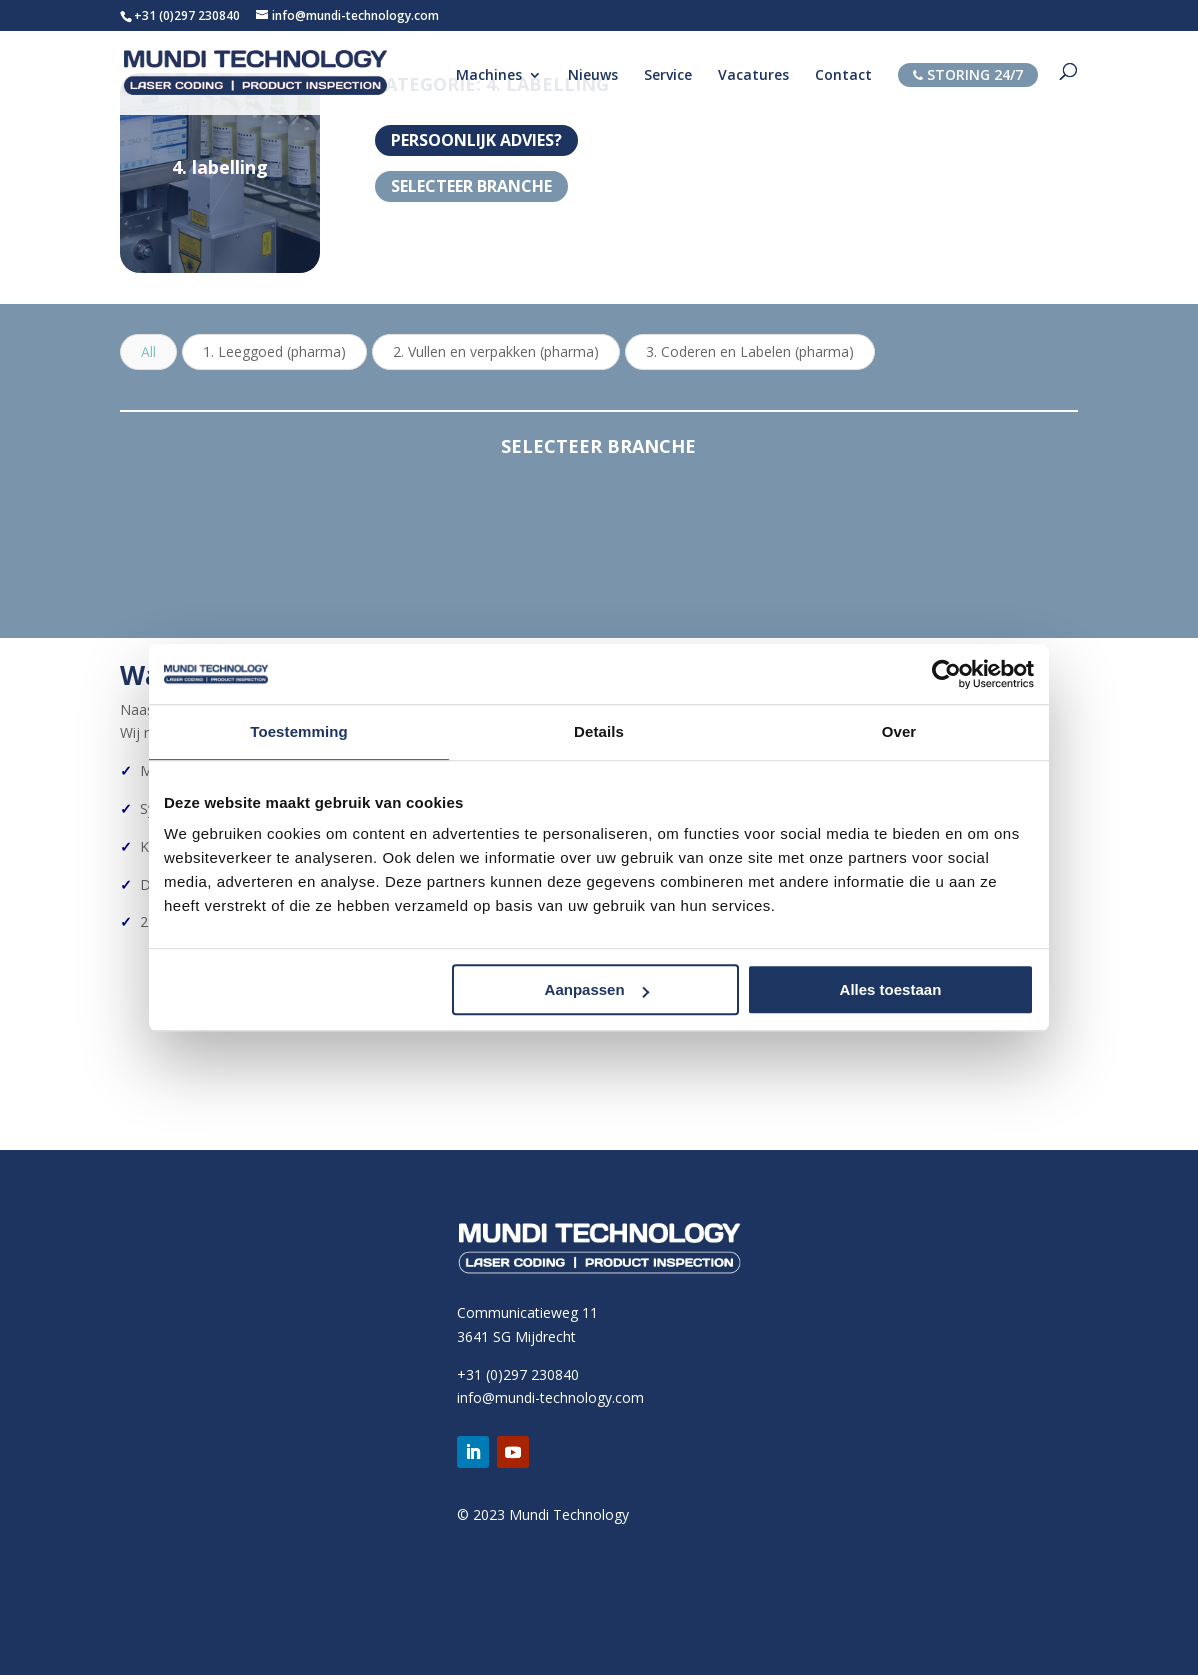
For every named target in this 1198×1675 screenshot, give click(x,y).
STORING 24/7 (968, 74)
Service (668, 76)
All (148, 351)
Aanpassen (597, 989)
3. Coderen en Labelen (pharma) (750, 351)
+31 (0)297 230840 (187, 15)
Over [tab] (899, 731)
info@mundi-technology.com (550, 1397)
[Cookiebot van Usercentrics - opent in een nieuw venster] (946, 674)
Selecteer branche (471, 186)
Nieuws (593, 76)
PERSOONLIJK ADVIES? (476, 140)
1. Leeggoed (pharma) (274, 351)
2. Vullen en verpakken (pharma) (496, 351)
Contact (843, 76)
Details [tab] (599, 731)
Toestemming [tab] (299, 731)
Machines (489, 76)
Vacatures (753, 76)
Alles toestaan (891, 989)
